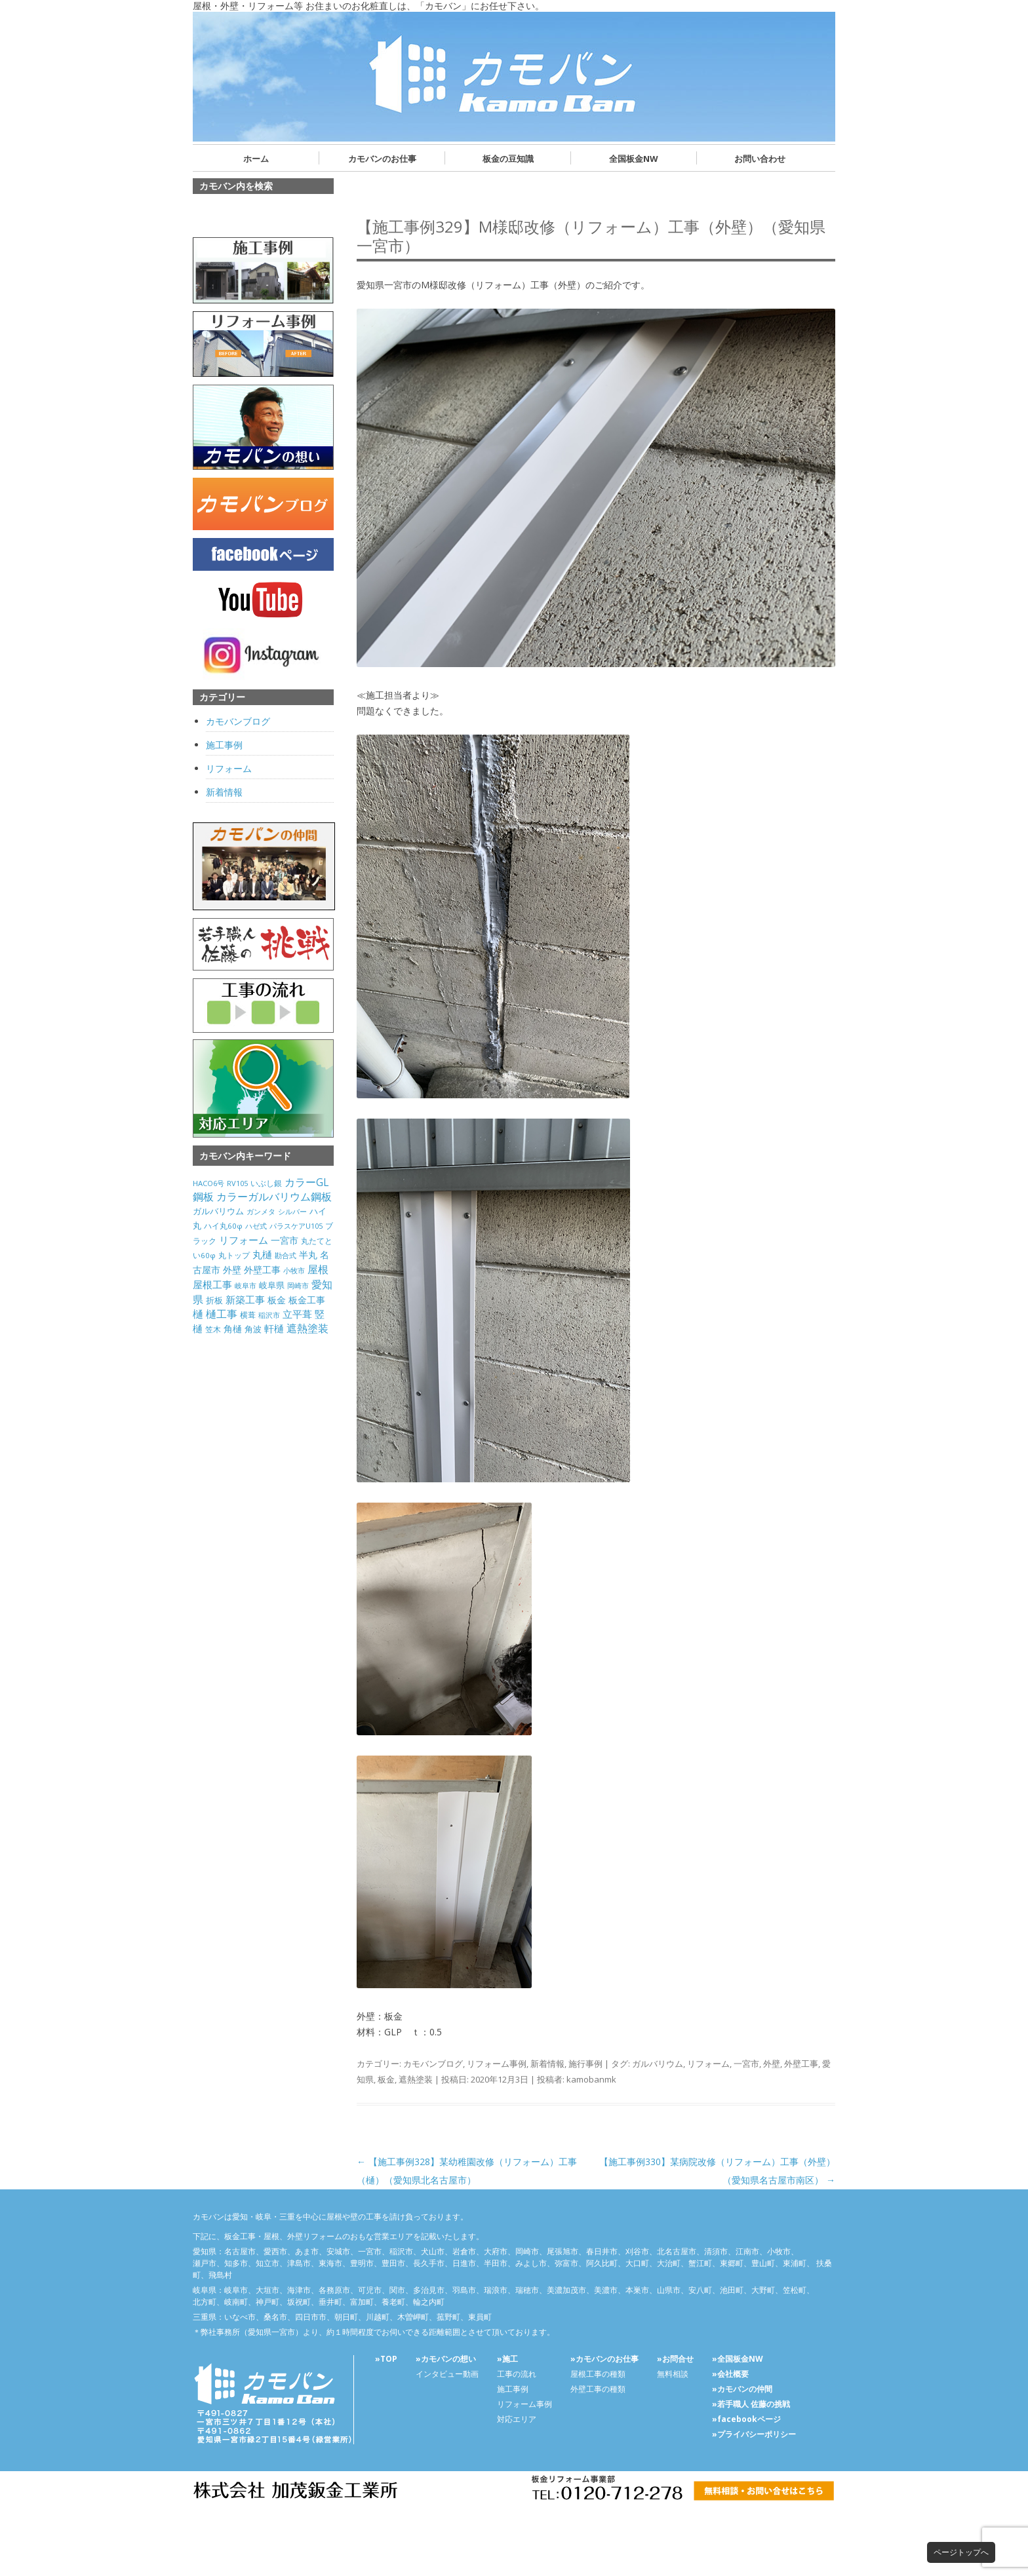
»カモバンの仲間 (742, 2388)
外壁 (771, 2063)
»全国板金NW (737, 2358)
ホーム (256, 158)
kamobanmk (591, 2079)
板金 (386, 2079)
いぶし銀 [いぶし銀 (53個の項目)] (266, 1183)
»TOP (386, 2358)
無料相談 (672, 2373)
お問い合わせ (759, 158)
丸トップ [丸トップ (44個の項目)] (234, 1255)
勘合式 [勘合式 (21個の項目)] (285, 1255)
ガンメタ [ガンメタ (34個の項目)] (261, 1211)
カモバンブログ (433, 2063)
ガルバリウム (657, 2063)
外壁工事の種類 (597, 2388)
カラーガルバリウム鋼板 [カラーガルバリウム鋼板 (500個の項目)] (274, 1196)
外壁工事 (801, 2063)
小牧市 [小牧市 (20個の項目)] (294, 1270)
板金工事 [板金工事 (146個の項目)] (306, 1300)
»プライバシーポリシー (754, 2434)
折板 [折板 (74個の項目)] (214, 1300)
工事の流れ (516, 2373)
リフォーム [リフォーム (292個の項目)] (243, 1239)
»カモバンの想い (446, 2358)
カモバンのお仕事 (382, 158)
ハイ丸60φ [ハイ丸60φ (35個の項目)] (223, 1226)
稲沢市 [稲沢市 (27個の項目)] (269, 1315)
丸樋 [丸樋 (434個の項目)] (262, 1254)
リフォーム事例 (496, 2063)
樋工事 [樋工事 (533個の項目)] (221, 1314)
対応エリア (516, 2419)
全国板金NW (633, 158)
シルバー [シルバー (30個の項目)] (292, 1211)
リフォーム (708, 2063)
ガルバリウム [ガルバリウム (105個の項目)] (218, 1211)
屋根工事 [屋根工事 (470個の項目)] (212, 1284)
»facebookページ (746, 2419)
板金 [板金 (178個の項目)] (276, 1300)
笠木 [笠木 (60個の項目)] (213, 1329)
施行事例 (585, 2063)
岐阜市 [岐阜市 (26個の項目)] (245, 1285)
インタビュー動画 (447, 2373)
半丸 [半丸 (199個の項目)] (308, 1254)
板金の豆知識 (508, 158)
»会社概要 (730, 2373)
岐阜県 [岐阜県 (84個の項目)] (272, 1285)
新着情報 (547, 2063)
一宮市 (746, 2063)
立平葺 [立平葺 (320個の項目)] (297, 1313)
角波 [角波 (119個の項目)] (253, 1329)
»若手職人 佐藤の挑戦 (751, 2404)
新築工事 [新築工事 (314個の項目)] (245, 1299)
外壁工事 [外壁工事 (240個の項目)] (262, 1269)
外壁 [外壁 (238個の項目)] (232, 1269)
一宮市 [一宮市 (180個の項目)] (284, 1240)
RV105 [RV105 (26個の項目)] (237, 1183)
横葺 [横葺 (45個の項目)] (248, 1314)
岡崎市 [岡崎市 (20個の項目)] (298, 1285)
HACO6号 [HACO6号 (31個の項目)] (208, 1183)
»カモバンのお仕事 (604, 2358)
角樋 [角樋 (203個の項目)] (233, 1328)
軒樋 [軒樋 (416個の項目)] (274, 1328)
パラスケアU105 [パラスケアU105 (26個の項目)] (296, 1226)
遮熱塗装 (416, 2079)
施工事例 (224, 745)
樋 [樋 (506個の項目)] (198, 1314)
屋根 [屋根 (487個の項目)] (317, 1269)
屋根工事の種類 (597, 2373)
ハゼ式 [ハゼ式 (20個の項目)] (256, 1226)
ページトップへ (961, 2552)
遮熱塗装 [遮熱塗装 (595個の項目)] (307, 1328)
